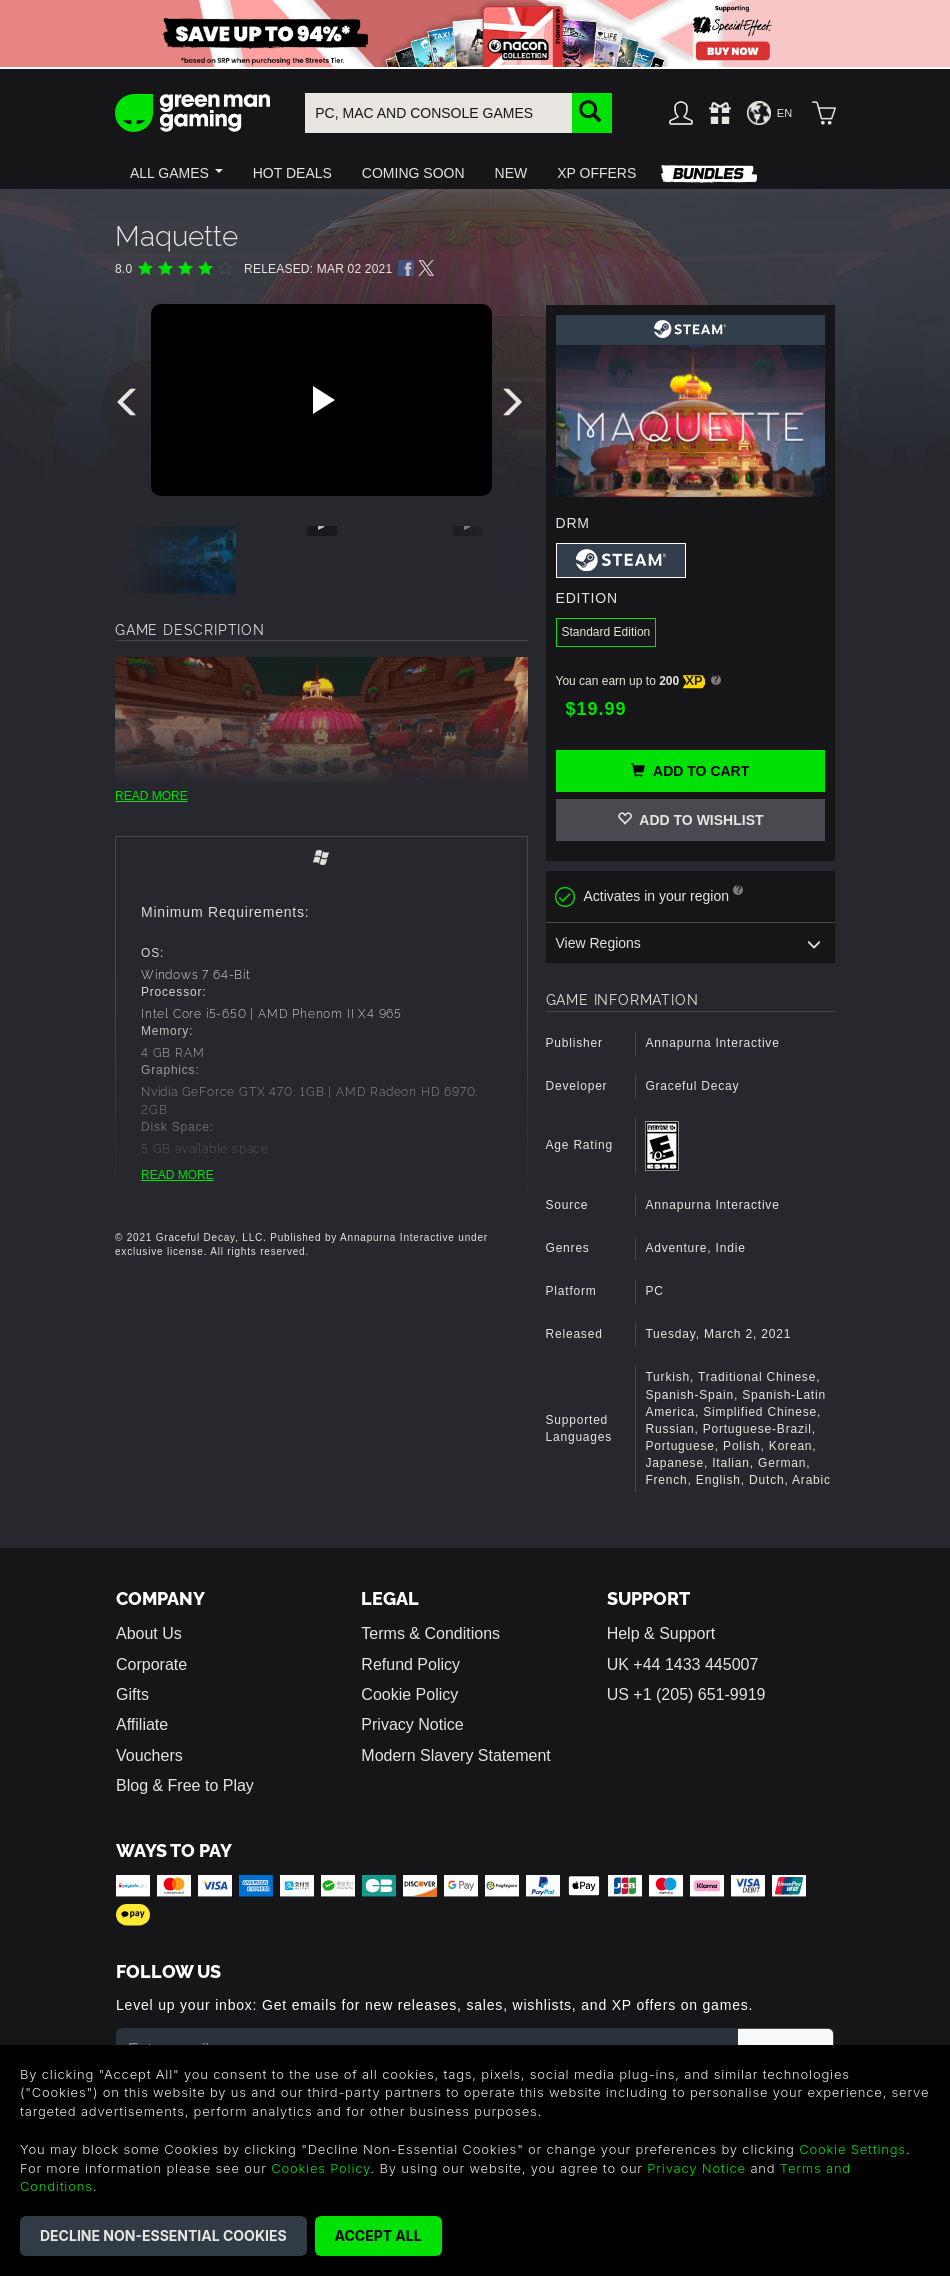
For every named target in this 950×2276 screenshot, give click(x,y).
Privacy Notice (412, 1724)
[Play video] (321, 400)
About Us (149, 1633)
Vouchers (149, 1755)
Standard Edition (606, 632)
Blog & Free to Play (185, 1785)
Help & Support (661, 1633)
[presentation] (130, 407)
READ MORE (151, 796)
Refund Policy (410, 1664)
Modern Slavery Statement (455, 1755)
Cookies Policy (320, 2168)
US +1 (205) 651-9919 (686, 1694)
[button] (176, 173)
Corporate (151, 1664)
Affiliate (142, 1724)
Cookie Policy (409, 1694)
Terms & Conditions (430, 1633)
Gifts (132, 1694)
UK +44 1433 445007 (683, 1664)
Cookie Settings (852, 2149)
